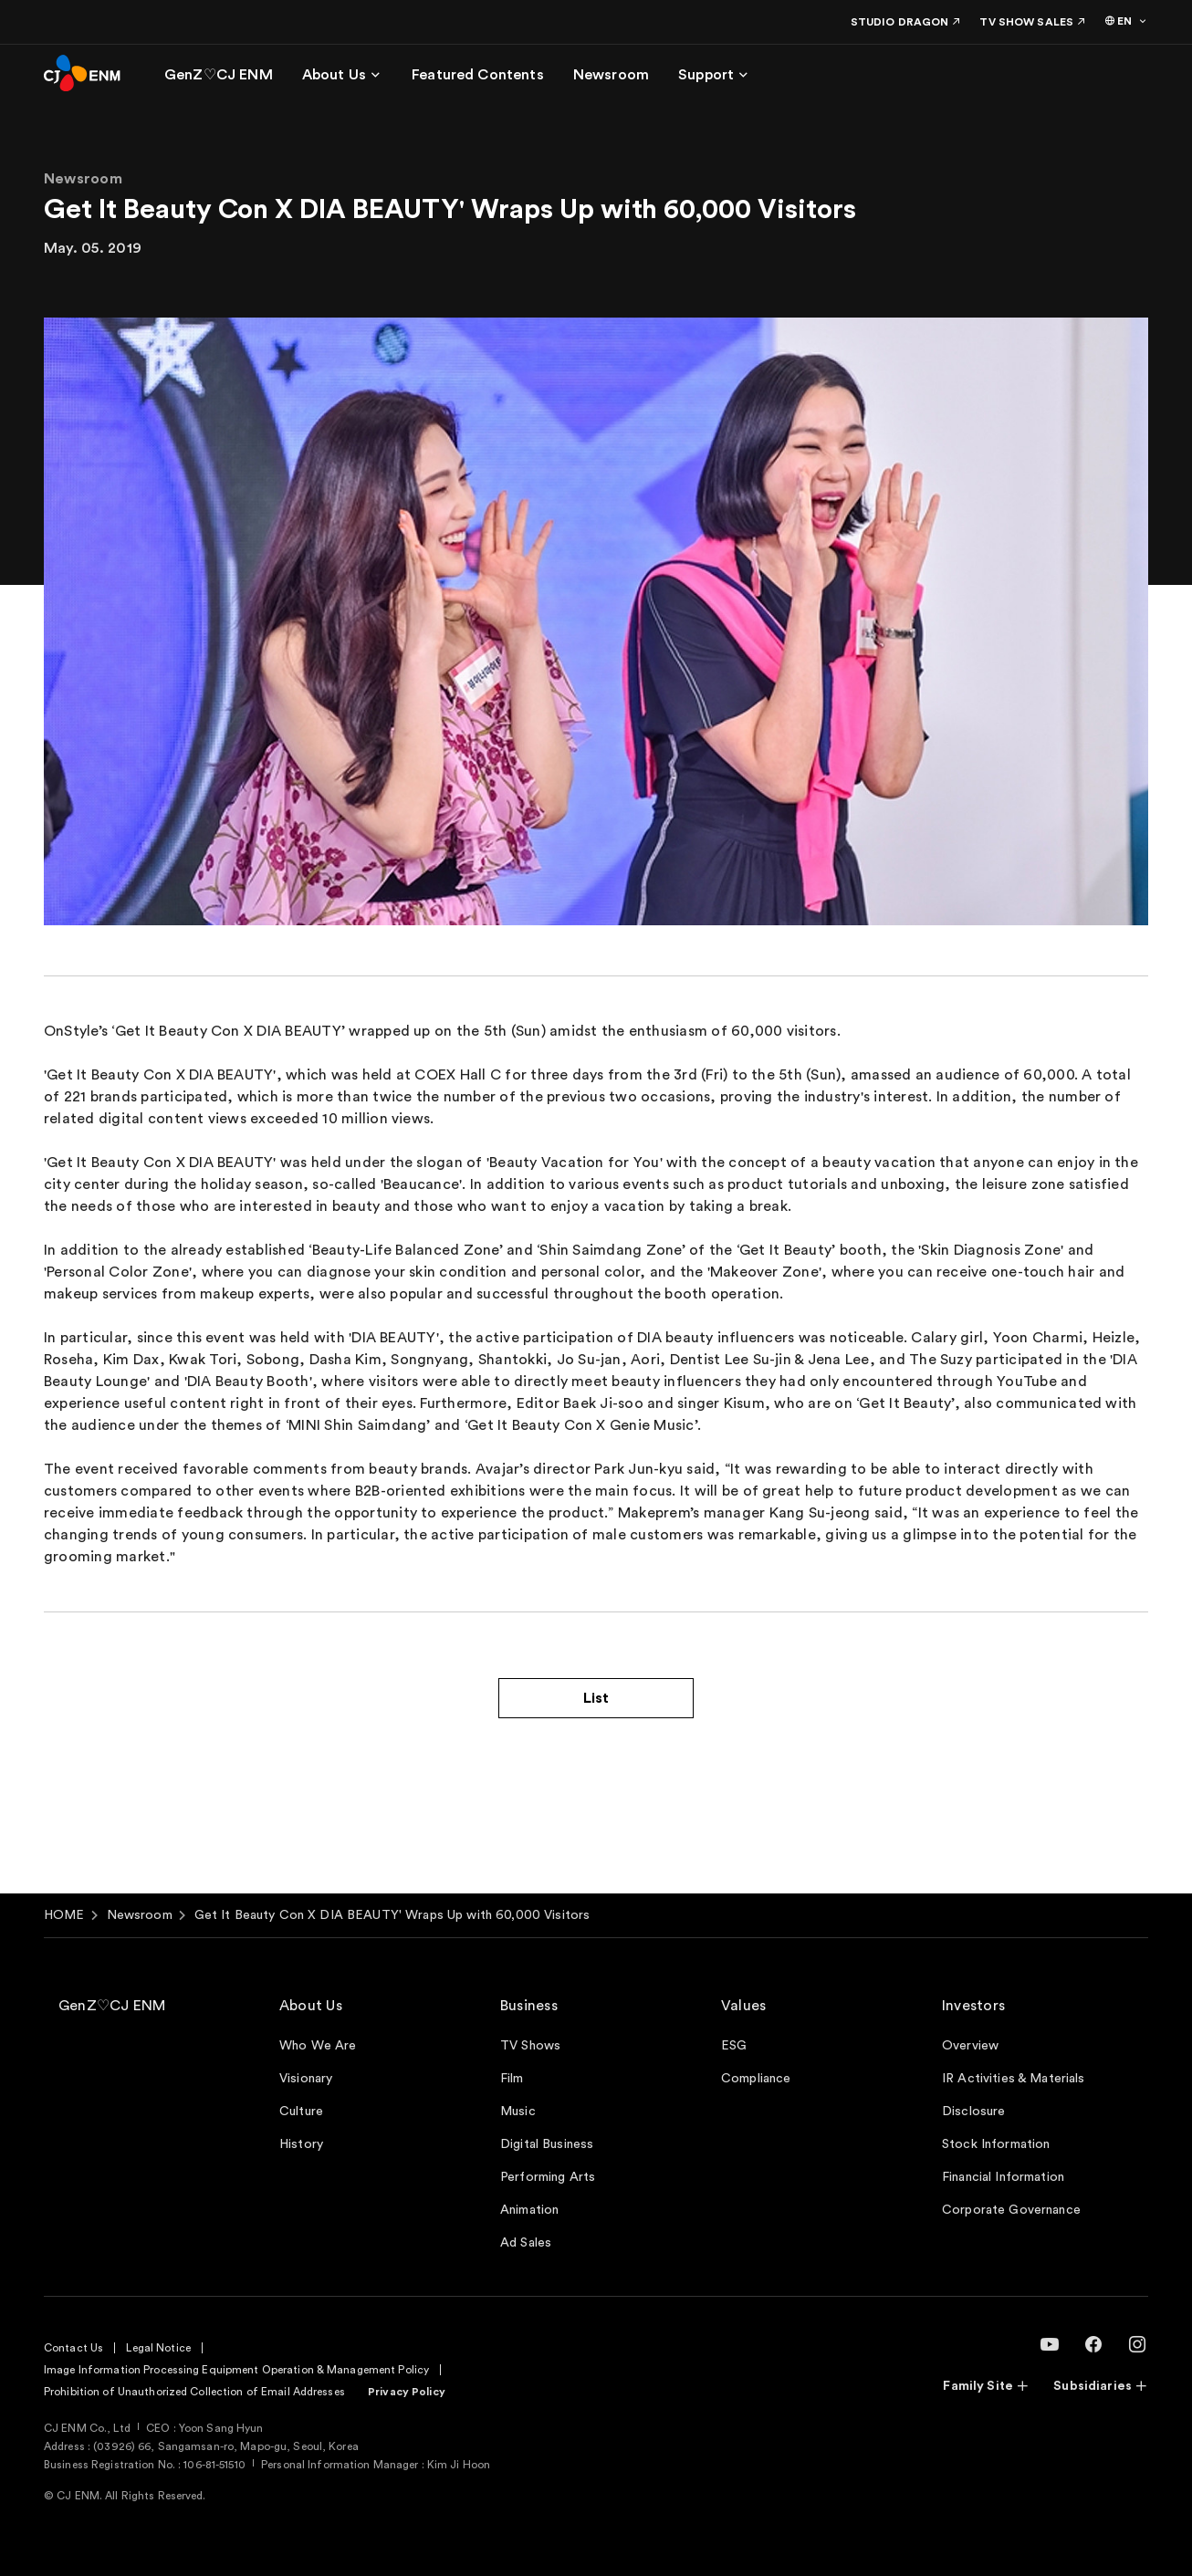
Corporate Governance (1011, 2210)
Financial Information (1003, 2177)
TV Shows (530, 2045)
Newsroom (140, 1915)
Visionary (305, 2078)
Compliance (755, 2078)
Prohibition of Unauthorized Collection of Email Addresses (194, 2391)
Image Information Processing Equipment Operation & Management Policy (236, 2369)
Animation (529, 2210)
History (301, 2144)
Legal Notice (158, 2347)
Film (512, 2078)
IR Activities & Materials (1013, 2078)
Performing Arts (547, 2177)
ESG (734, 2045)
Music (518, 2111)
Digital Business (546, 2144)
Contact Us (73, 2347)
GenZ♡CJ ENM (112, 2005)
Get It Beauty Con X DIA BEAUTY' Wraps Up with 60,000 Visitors (392, 1915)
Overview (970, 2045)
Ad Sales (525, 2243)
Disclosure (973, 2111)
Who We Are (317, 2045)
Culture (301, 2111)
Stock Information (996, 2144)
